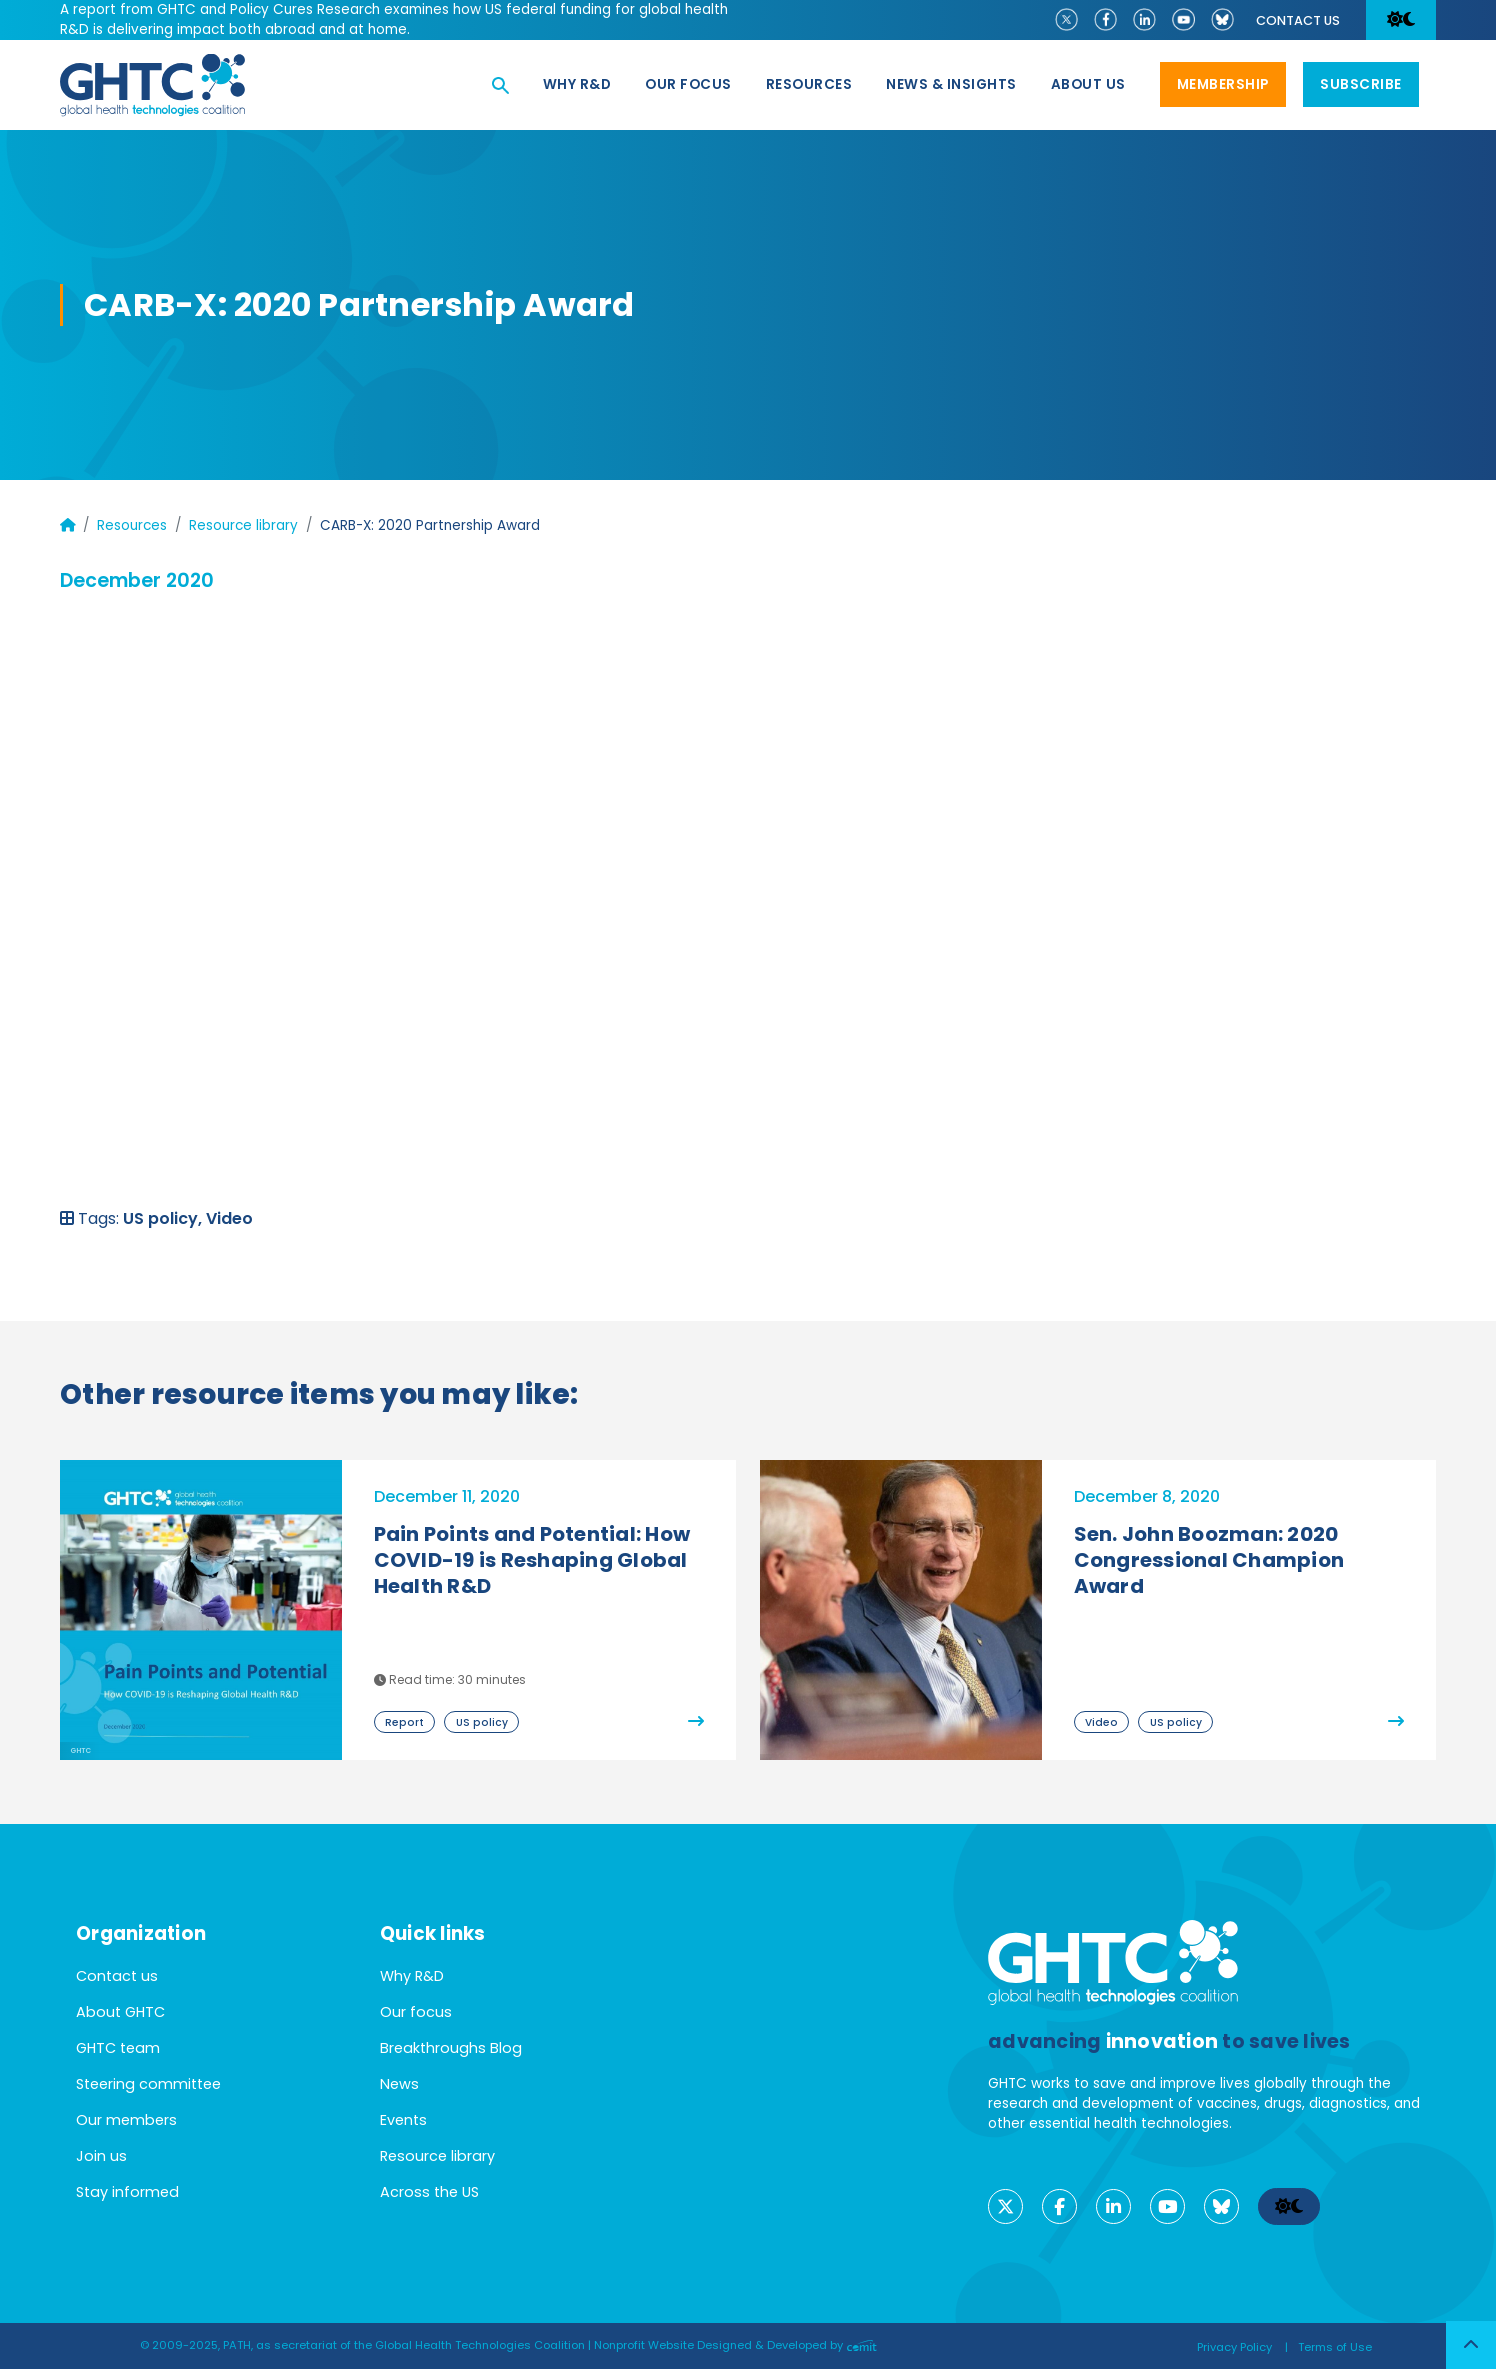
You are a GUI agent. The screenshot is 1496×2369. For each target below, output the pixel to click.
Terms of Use (1335, 2347)
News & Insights (951, 84)
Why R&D (577, 84)
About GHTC (120, 2012)
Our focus (688, 84)
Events (403, 2120)
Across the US (429, 2192)
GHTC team (118, 2048)
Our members (126, 2120)
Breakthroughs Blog (451, 2048)
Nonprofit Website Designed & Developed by (735, 2345)
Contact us (1298, 20)
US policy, (164, 1218)
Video (229, 1218)
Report (404, 1722)
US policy (482, 1722)
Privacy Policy (1234, 2347)
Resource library (243, 525)
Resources (809, 84)
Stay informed (127, 2192)
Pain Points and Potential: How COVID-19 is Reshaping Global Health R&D (532, 1560)
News (399, 2084)
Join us (101, 2156)
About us (1088, 84)
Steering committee (148, 2084)
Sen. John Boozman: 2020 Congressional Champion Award (1209, 1560)
